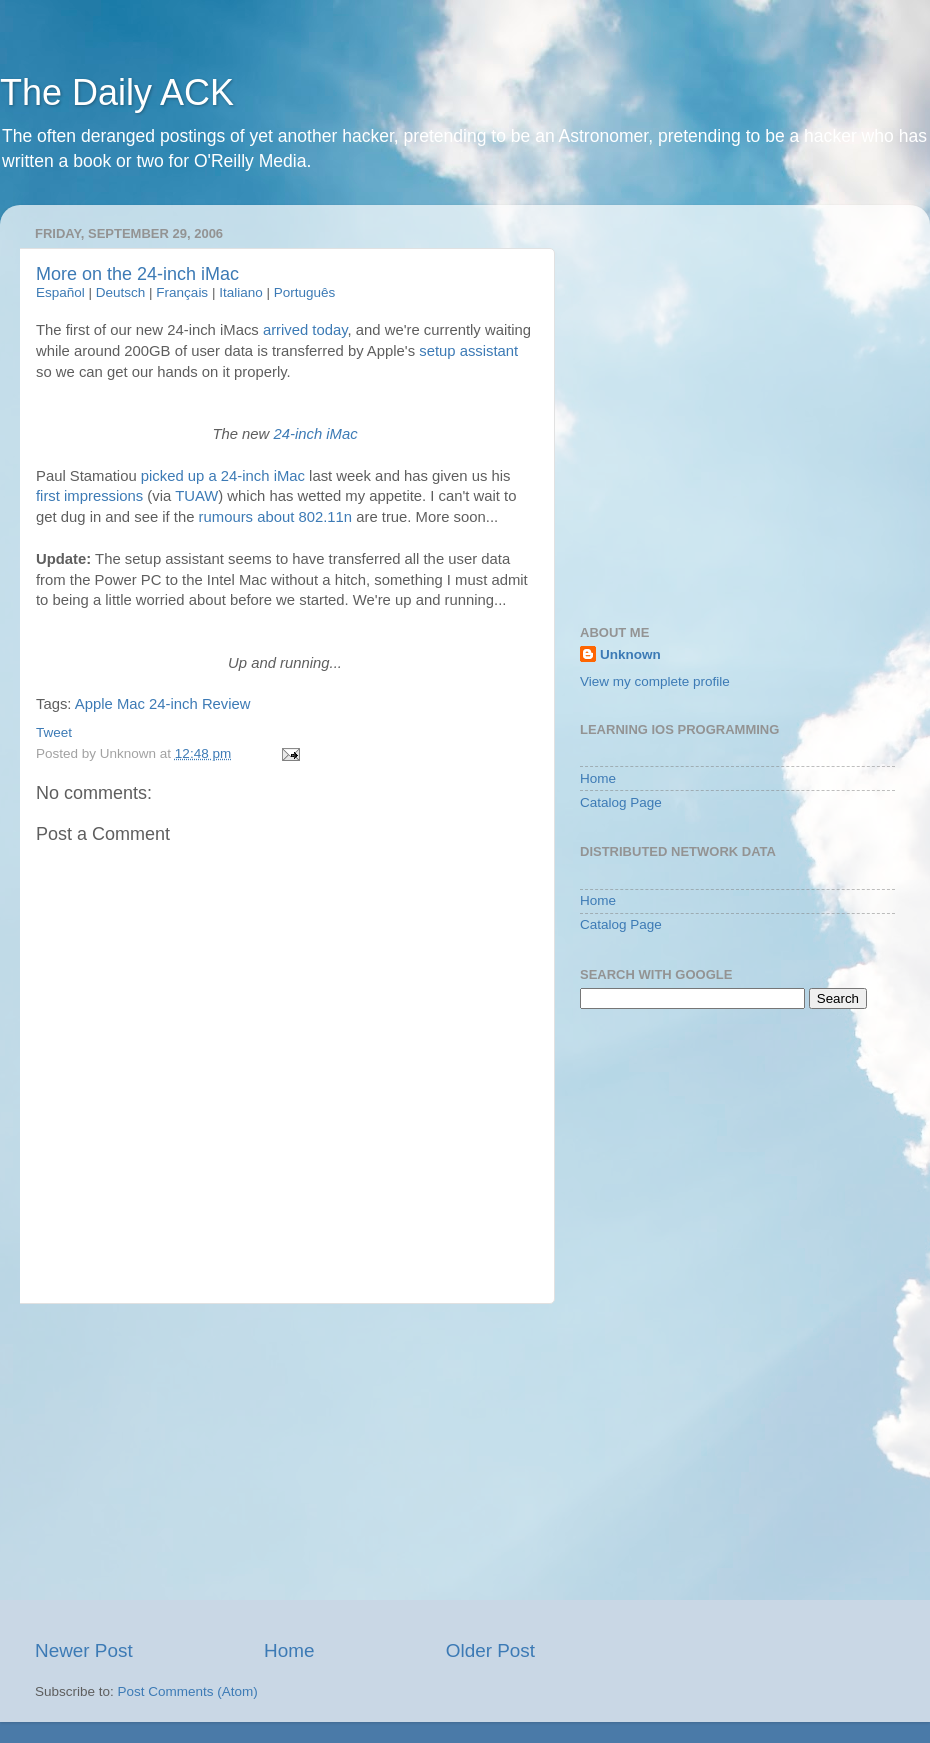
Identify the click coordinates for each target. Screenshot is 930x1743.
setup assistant (468, 351)
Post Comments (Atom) (188, 1691)
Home (289, 1650)
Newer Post (84, 1650)
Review (226, 704)
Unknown (630, 654)
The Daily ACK (117, 92)
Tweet (54, 732)
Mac (131, 704)
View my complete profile (655, 681)
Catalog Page (621, 802)
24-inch (173, 704)
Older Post (490, 1650)
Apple (94, 704)
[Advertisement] (285, 1471)
